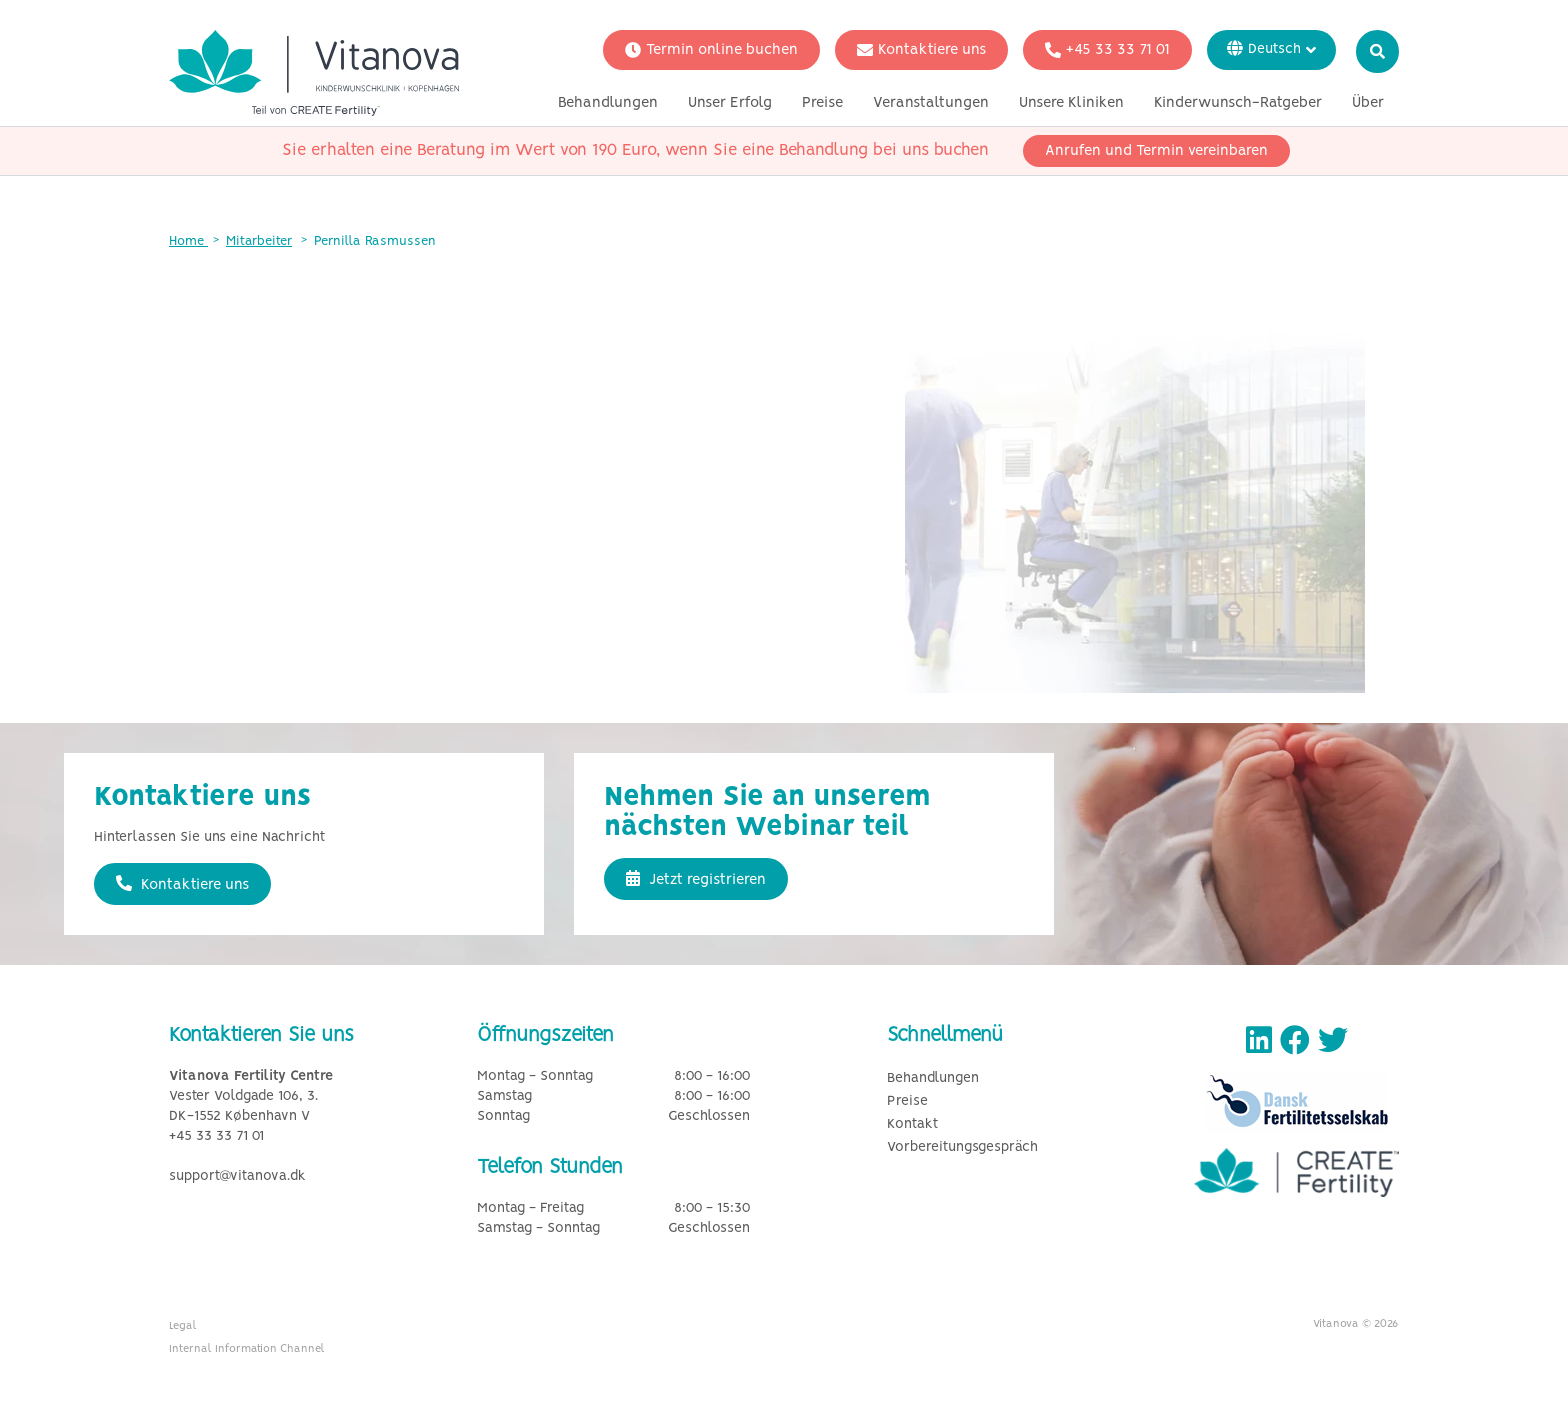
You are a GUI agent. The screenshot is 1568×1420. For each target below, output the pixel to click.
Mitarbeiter (259, 241)
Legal (183, 1326)
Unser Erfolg (730, 103)
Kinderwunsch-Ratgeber (1238, 103)
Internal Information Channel (247, 1349)
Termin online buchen (711, 50)
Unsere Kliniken (1071, 103)
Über (1368, 103)
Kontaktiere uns (921, 50)
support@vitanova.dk (237, 1176)
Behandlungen (608, 103)
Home (188, 241)
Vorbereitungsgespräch (962, 1147)
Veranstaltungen (931, 103)
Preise (822, 103)
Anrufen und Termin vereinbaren (1156, 151)
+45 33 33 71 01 (1107, 50)
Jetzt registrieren (696, 879)
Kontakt (912, 1124)
